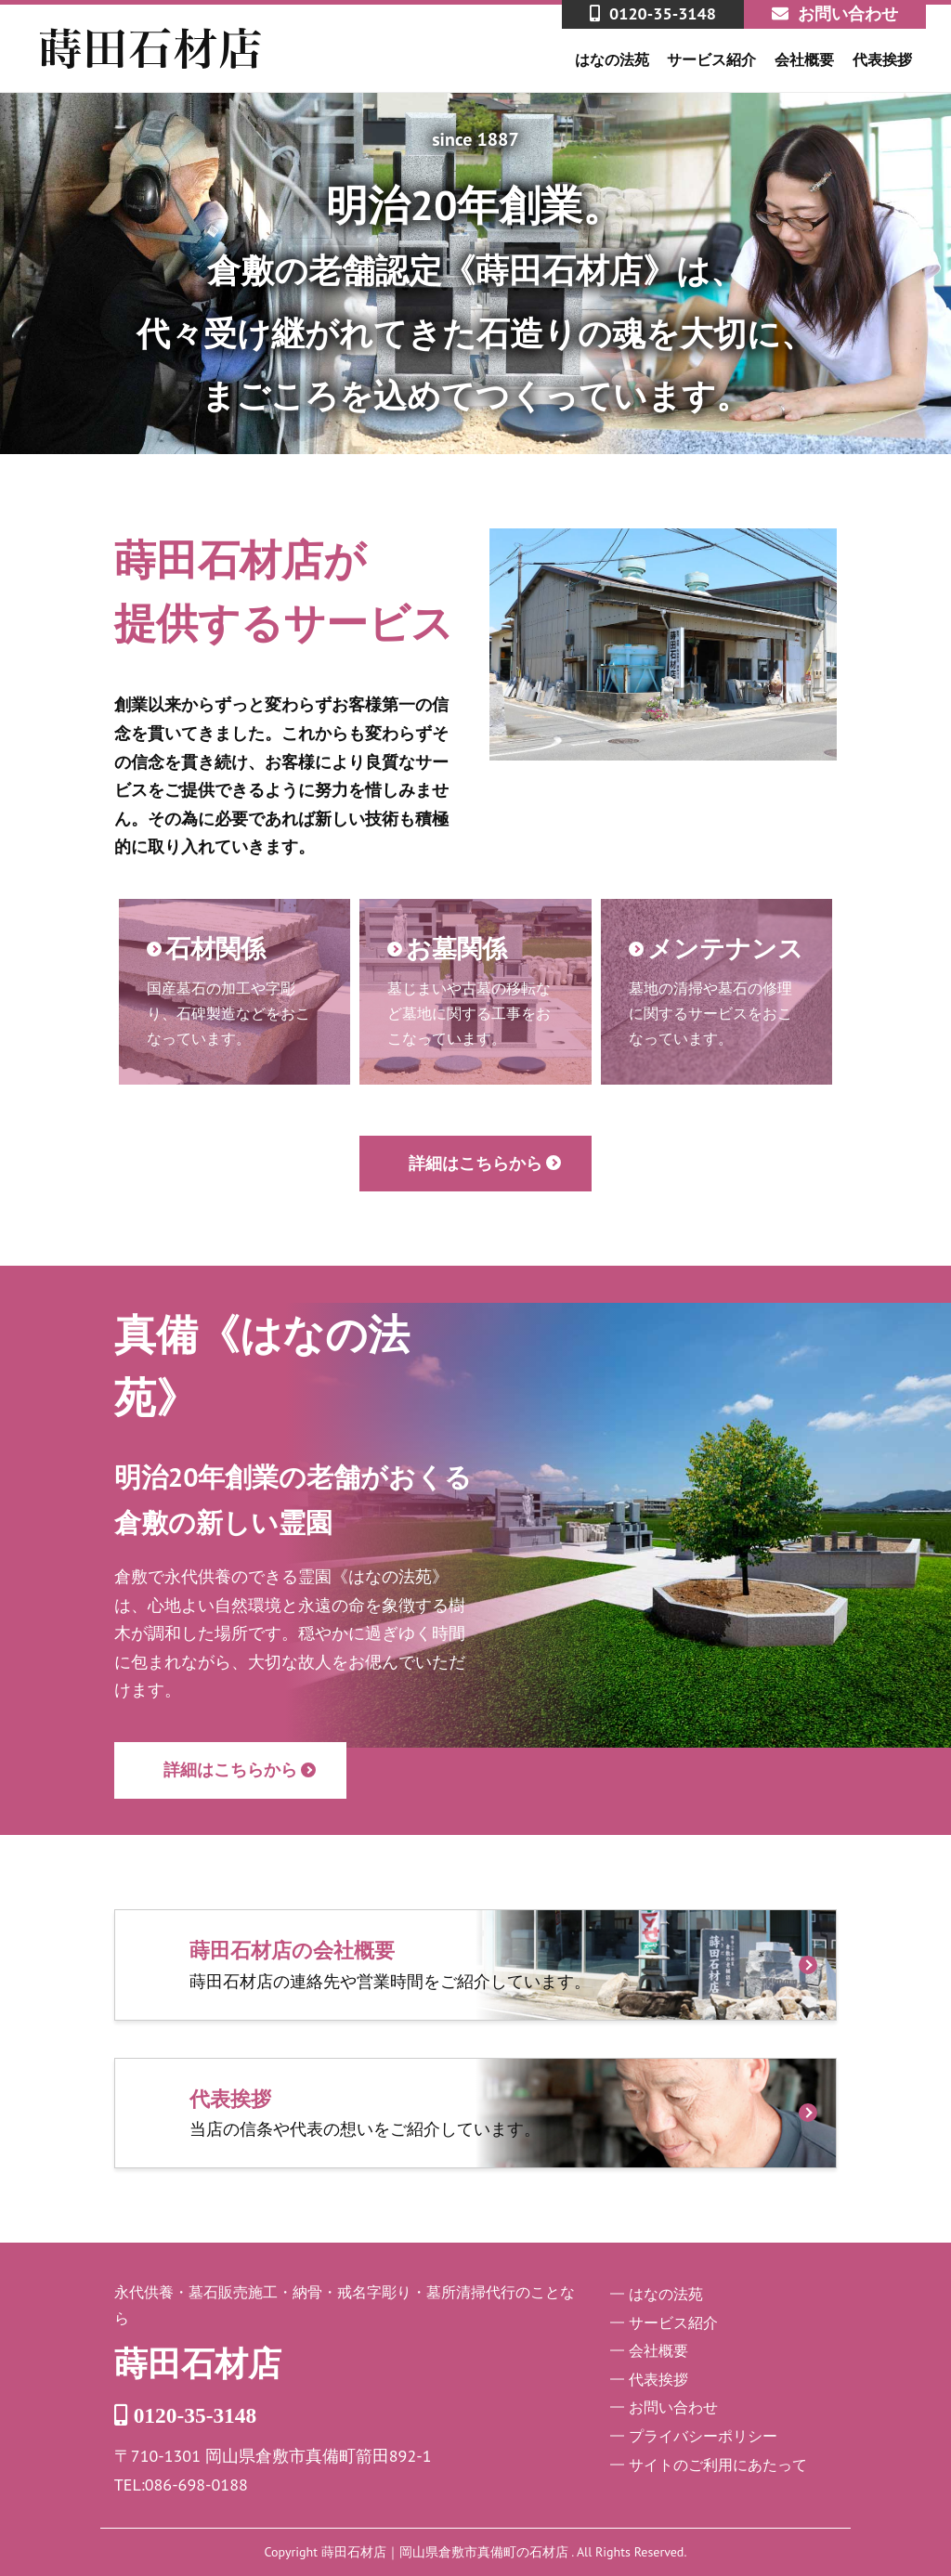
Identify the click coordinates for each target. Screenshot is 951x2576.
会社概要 (804, 59)
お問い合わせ (673, 2407)
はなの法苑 (612, 59)
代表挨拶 (882, 59)
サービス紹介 (711, 59)
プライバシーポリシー (703, 2435)
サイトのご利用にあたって (718, 2464)
